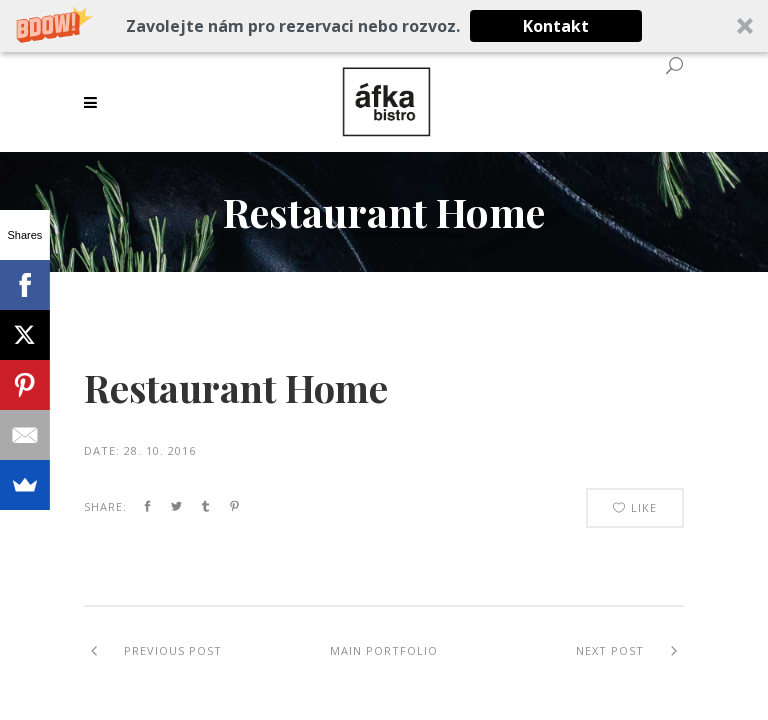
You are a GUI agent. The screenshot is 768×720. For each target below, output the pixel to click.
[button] (384, 26)
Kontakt (556, 26)
